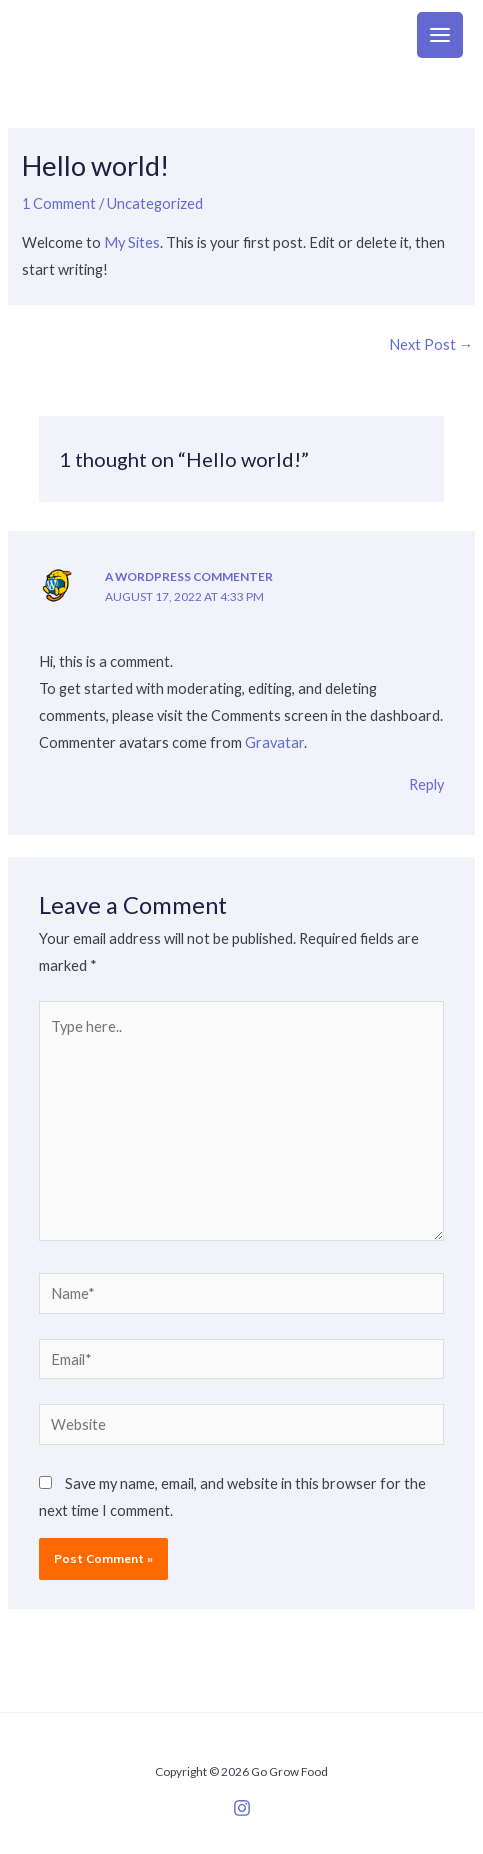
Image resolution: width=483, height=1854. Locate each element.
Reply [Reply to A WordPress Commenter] (426, 784)
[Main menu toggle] (440, 35)
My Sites (132, 242)
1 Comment (59, 203)
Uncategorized (155, 203)
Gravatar (274, 742)
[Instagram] (242, 1808)
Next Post (431, 344)
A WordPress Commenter (189, 576)
